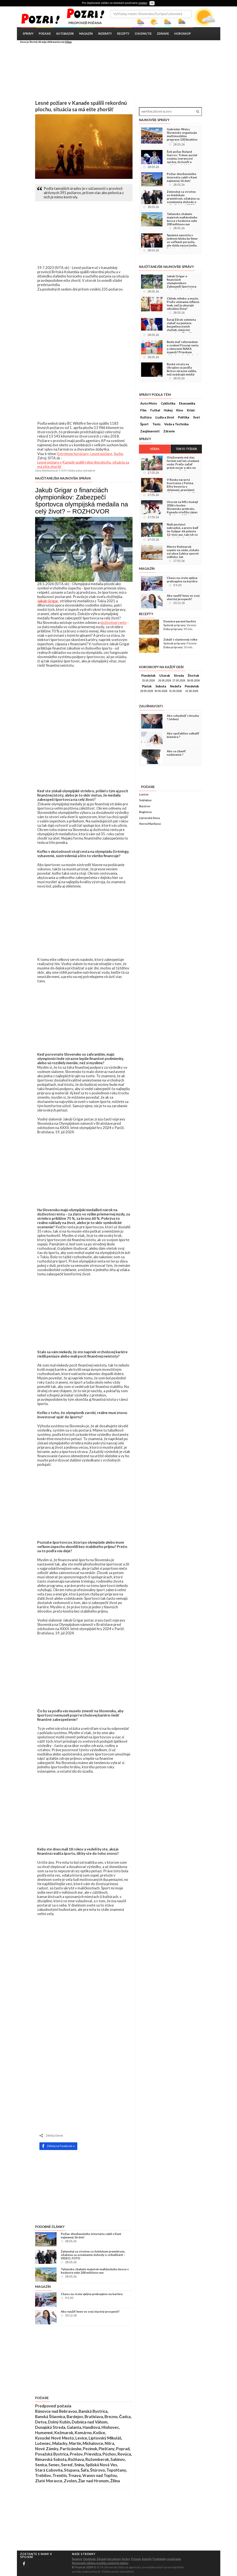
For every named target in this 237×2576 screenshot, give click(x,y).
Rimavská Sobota (51, 2459)
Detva (40, 2422)
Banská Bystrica (93, 2411)
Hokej (168, 410)
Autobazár (65, 33)
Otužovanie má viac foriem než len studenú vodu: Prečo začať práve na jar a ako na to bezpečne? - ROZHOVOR (183, 466)
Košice (99, 2433)
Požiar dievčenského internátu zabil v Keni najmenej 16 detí (91, 2235)
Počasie (45, 33)
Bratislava (94, 2416)
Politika (183, 417)
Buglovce (145, 812)
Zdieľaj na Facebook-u (58, 2146)
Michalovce (93, 2443)
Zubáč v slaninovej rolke (180, 639)
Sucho (118, 454)
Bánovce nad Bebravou (56, 2411)
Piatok (147, 686)
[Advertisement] (122, 71)
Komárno (83, 2433)
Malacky (59, 2443)
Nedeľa (175, 686)
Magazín (86, 33)
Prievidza (92, 2454)
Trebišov (43, 2475)
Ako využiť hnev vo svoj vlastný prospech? (90, 2311)
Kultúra (146, 417)
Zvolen (70, 2481)
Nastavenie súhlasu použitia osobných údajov (100, 2563)
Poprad (123, 2449)
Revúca (124, 2454)
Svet (196, 417)
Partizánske (70, 2449)
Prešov (76, 2454)
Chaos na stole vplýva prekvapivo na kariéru (92, 2294)
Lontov (144, 794)
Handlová (91, 2427)
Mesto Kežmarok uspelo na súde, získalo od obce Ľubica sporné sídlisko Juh (183, 552)
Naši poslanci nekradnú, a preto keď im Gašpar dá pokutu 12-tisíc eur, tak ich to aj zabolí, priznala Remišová (182, 533)
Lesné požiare (101, 454)
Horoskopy (114, 2559)
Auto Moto (148, 403)
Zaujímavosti (149, 431)
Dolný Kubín (59, 2422)
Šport (144, 424)
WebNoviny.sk (50, 470)
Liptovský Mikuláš (105, 2438)
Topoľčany (116, 2470)
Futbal (155, 410)
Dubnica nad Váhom (89, 2422)
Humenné (44, 2433)
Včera (154, 449)
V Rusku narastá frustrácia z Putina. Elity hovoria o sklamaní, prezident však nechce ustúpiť (181, 486)
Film (143, 410)
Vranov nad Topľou (99, 2475)
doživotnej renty (113, 622)
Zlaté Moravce (48, 2481)
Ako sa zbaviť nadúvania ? (176, 752)
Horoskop (182, 33)
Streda (179, 675)
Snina (79, 2465)
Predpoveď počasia (53, 2406)
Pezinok (90, 2449)
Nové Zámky (46, 2449)
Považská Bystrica (51, 2454)
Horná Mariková (150, 823)
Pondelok (148, 675)
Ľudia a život (164, 417)
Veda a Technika (176, 424)
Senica (41, 2465)
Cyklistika (168, 403)
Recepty (123, 33)
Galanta (74, 2427)
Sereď (67, 2465)
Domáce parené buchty (179, 621)
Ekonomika (187, 403)
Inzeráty (105, 33)
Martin (75, 2443)
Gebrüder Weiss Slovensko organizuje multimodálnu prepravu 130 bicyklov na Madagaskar (182, 136)
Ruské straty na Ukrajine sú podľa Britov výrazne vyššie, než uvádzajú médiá (182, 369)
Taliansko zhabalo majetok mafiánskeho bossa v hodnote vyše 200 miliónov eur (95, 2270)
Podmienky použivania (167, 2559)
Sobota (160, 686)
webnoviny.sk (91, 2571)
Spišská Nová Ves (101, 2465)
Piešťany (107, 2449)
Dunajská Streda (50, 2427)
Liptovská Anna (149, 818)
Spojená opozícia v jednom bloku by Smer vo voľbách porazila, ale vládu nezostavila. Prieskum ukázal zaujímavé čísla (182, 243)
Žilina (115, 2481)
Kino (179, 410)
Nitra (109, 2443)
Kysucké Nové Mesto (54, 2438)
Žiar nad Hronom (93, 2481)
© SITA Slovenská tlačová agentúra (117, 2567)
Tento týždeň (186, 449)
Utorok (164, 675)
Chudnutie (143, 33)
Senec (54, 2465)
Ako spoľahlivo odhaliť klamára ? (183, 735)
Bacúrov (144, 806)
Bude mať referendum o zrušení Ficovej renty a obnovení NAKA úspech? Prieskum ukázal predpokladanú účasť (182, 350)
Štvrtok (193, 675)
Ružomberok (97, 2459)
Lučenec (43, 2443)
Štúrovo (97, 2470)
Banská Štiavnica (50, 2416)
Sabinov (117, 2459)
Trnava (74, 2475)
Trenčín (59, 2475)
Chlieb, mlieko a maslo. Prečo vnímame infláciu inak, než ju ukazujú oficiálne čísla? (183, 303)
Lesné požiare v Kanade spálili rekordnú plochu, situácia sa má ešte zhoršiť (83, 464)
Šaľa (85, 2470)
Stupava (71, 2470)
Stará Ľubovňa (48, 2470)
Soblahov (145, 800)
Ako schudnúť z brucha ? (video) (183, 717)
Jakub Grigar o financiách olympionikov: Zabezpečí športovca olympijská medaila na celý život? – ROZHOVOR (182, 286)
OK (152, 3)
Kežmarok (63, 2433)
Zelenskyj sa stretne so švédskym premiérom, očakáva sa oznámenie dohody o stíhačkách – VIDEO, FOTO (93, 2255)
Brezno (111, 2416)
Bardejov (75, 2416)
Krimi (191, 410)
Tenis (156, 424)
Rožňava (76, 2459)
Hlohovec (110, 2427)
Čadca (125, 2416)
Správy (28, 33)
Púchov (109, 2454)
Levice (81, 2438)
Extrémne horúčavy (73, 454)
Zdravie (163, 33)
